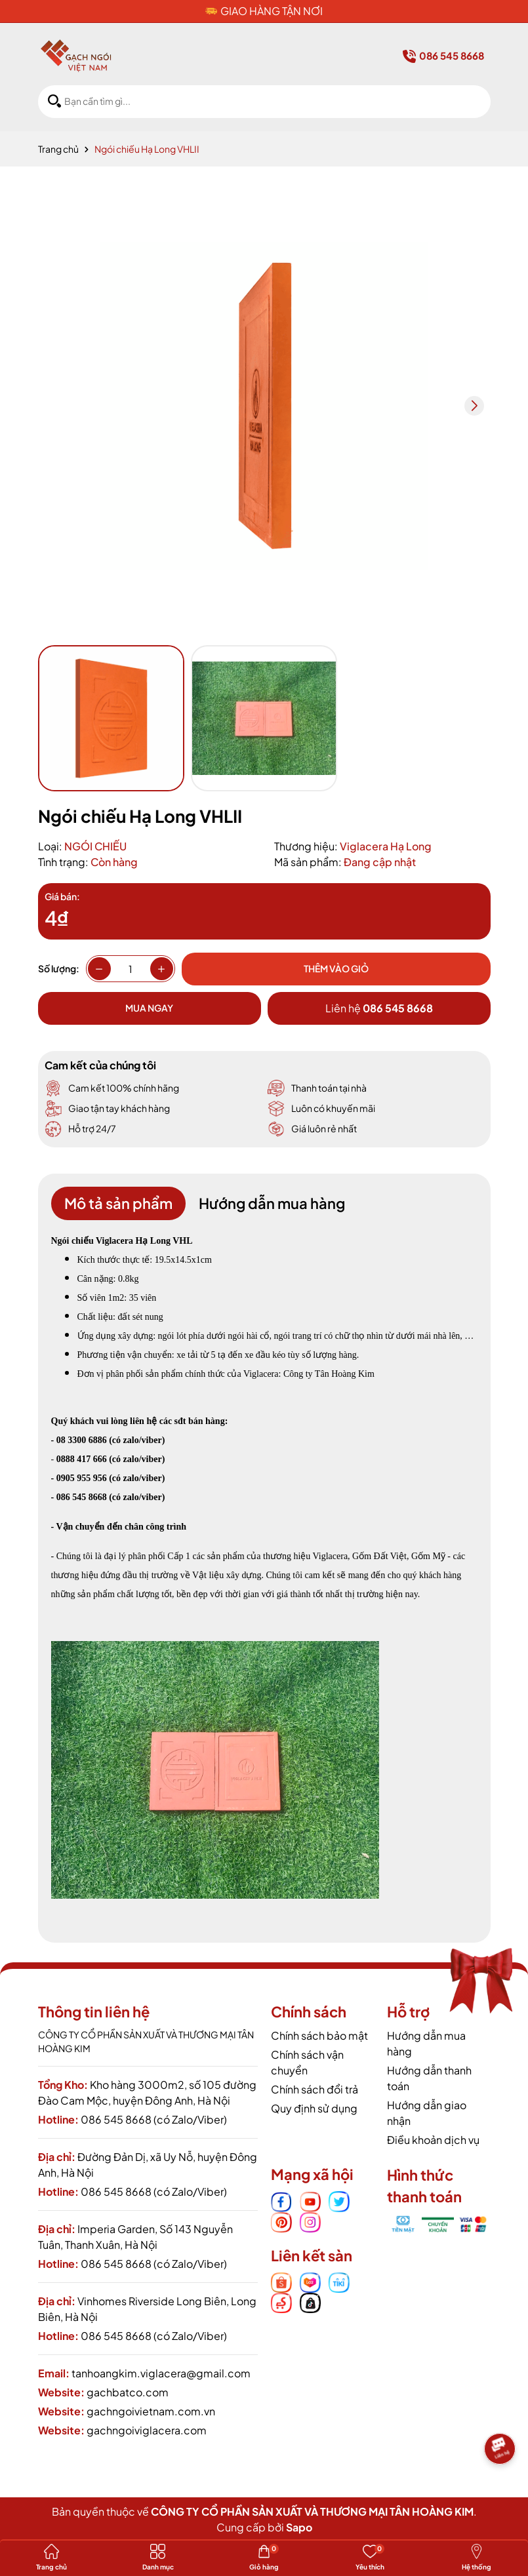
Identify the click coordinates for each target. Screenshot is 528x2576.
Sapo (299, 2527)
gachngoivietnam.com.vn (151, 2411)
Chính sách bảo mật (319, 2035)
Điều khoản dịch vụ (433, 2140)
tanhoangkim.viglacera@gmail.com (161, 2373)
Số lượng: (58, 968)
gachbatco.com (128, 2392)
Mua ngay (149, 1008)
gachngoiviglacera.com (147, 2430)
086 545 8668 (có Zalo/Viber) (154, 2119)
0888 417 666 (79, 1459)
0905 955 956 (81, 1478)
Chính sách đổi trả (314, 2089)
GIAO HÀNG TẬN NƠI (271, 11)
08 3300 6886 (81, 1440)
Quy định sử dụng (314, 2108)
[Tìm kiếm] (54, 101)
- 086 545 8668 (79, 1497)
